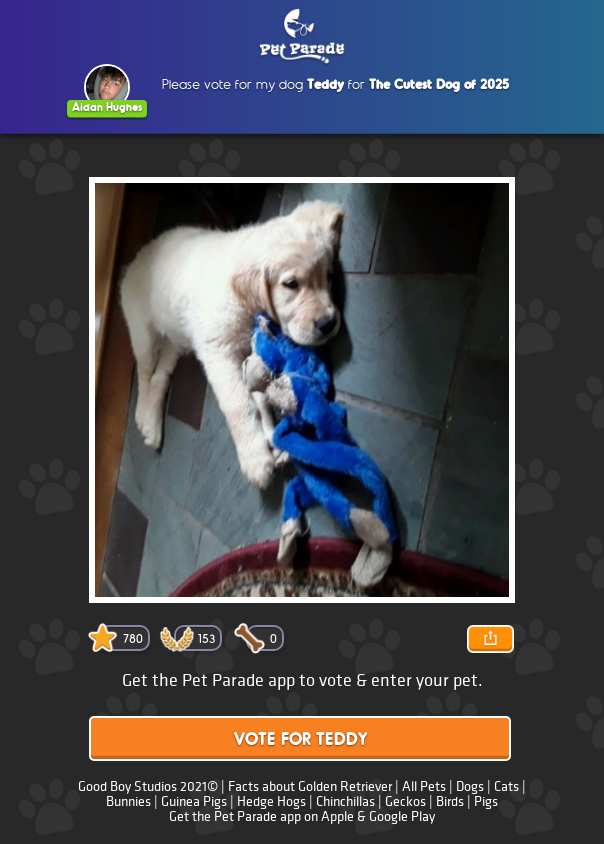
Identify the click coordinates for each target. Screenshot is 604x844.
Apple (337, 816)
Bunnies (128, 801)
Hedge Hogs (271, 801)
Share (490, 639)
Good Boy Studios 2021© (148, 786)
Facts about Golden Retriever (310, 786)
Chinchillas (345, 801)
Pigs (486, 801)
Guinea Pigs (194, 801)
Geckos (405, 801)
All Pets (424, 786)
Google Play (402, 816)
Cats (506, 786)
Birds (450, 801)
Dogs (470, 786)
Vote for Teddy (300, 740)
